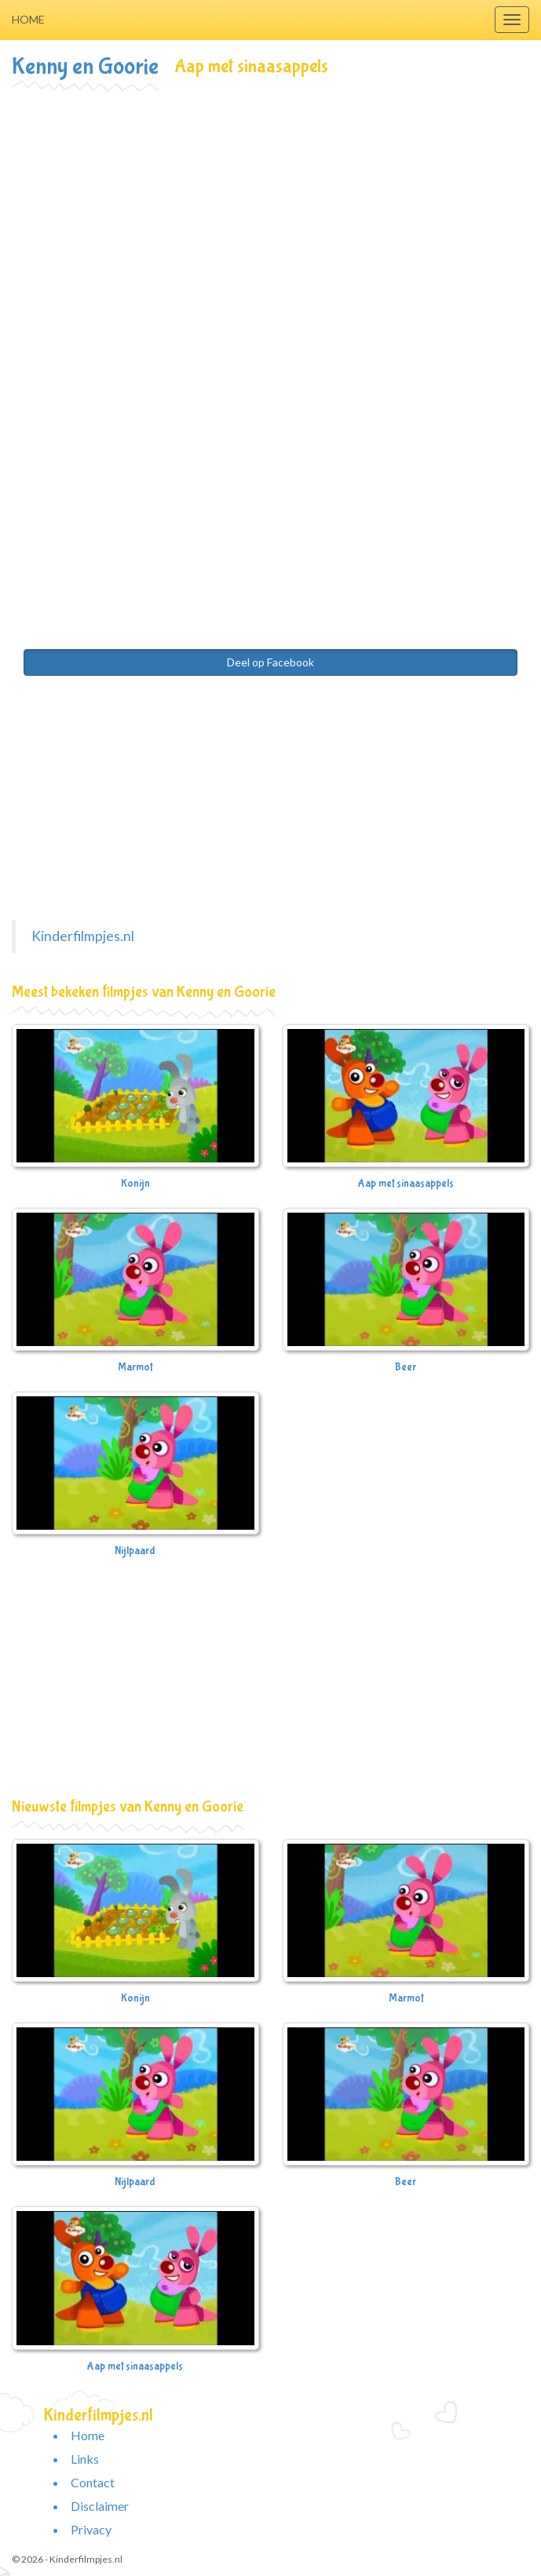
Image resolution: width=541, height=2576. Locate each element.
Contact (93, 2482)
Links (85, 2458)
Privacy (91, 2529)
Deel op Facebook (270, 662)
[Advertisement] (270, 209)
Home (28, 19)
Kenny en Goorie (85, 66)
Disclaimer (100, 2505)
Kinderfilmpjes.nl (82, 936)
